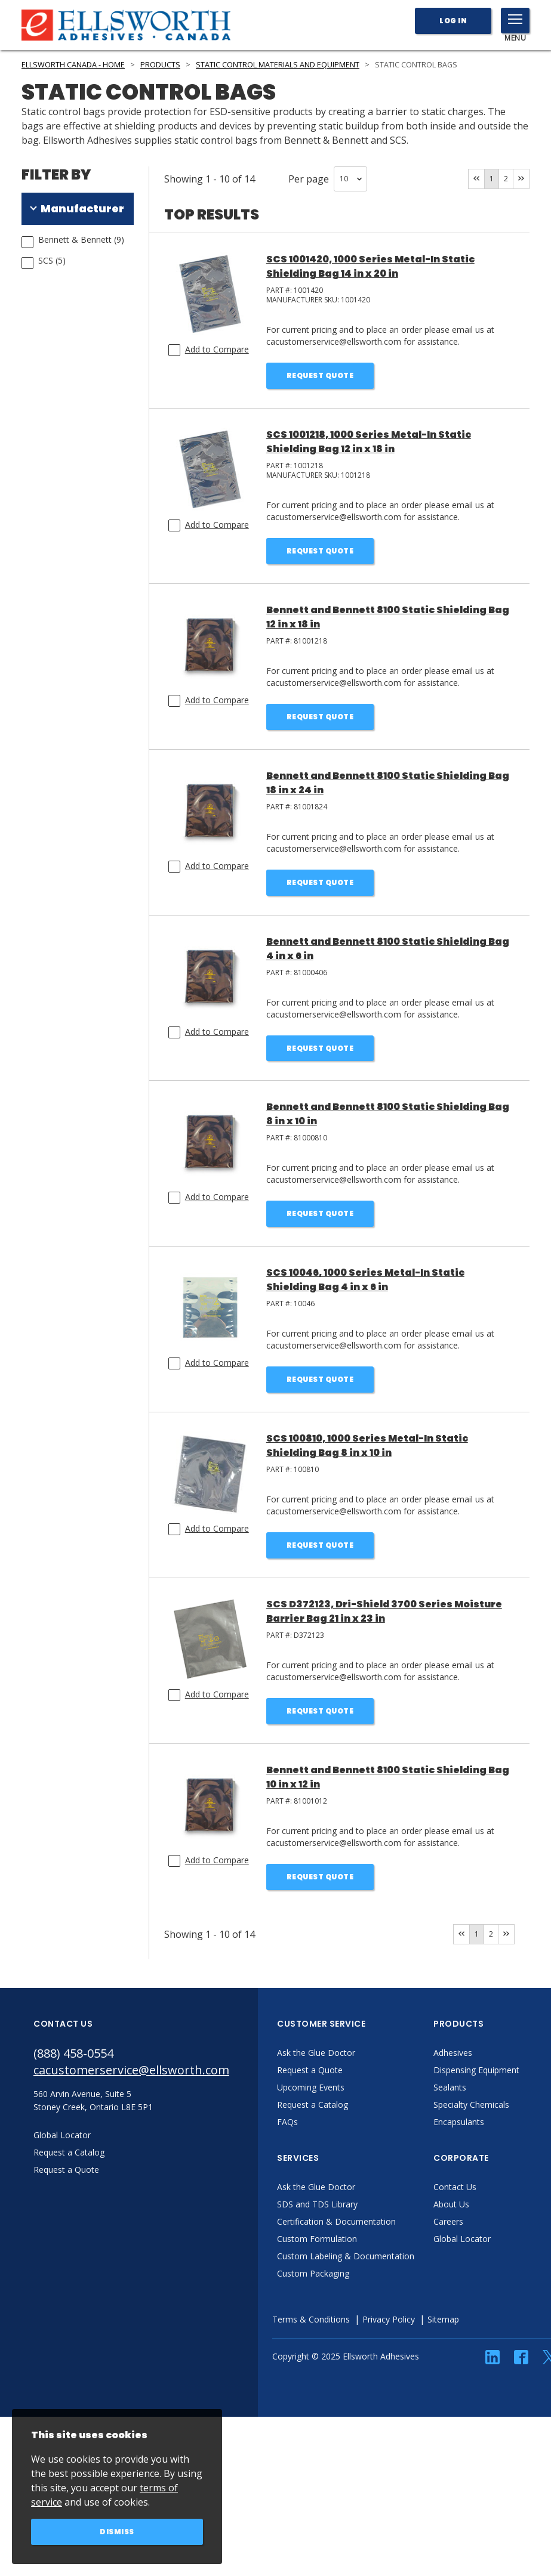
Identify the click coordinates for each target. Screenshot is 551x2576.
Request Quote (320, 375)
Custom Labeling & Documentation (345, 2256)
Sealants (449, 2087)
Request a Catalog (312, 2104)
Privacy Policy (388, 2319)
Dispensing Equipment (476, 2070)
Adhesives (452, 2052)
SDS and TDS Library (317, 2204)
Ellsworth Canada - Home (73, 65)
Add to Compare (217, 349)
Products (160, 65)
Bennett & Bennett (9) (81, 239)
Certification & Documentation (336, 2221)
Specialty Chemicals (471, 2104)
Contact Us (454, 2186)
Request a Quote (310, 2070)
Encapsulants (458, 2121)
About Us (451, 2204)
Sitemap (443, 2319)
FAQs (287, 2121)
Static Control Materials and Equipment (277, 65)
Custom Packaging (313, 2273)
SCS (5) (52, 260)
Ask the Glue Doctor (316, 2052)
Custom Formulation (317, 2238)
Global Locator (462, 2238)
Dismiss (117, 2531)
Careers (448, 2221)
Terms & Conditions (311, 2319)
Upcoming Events (310, 2087)
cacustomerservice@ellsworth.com (131, 2070)
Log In (453, 21)
